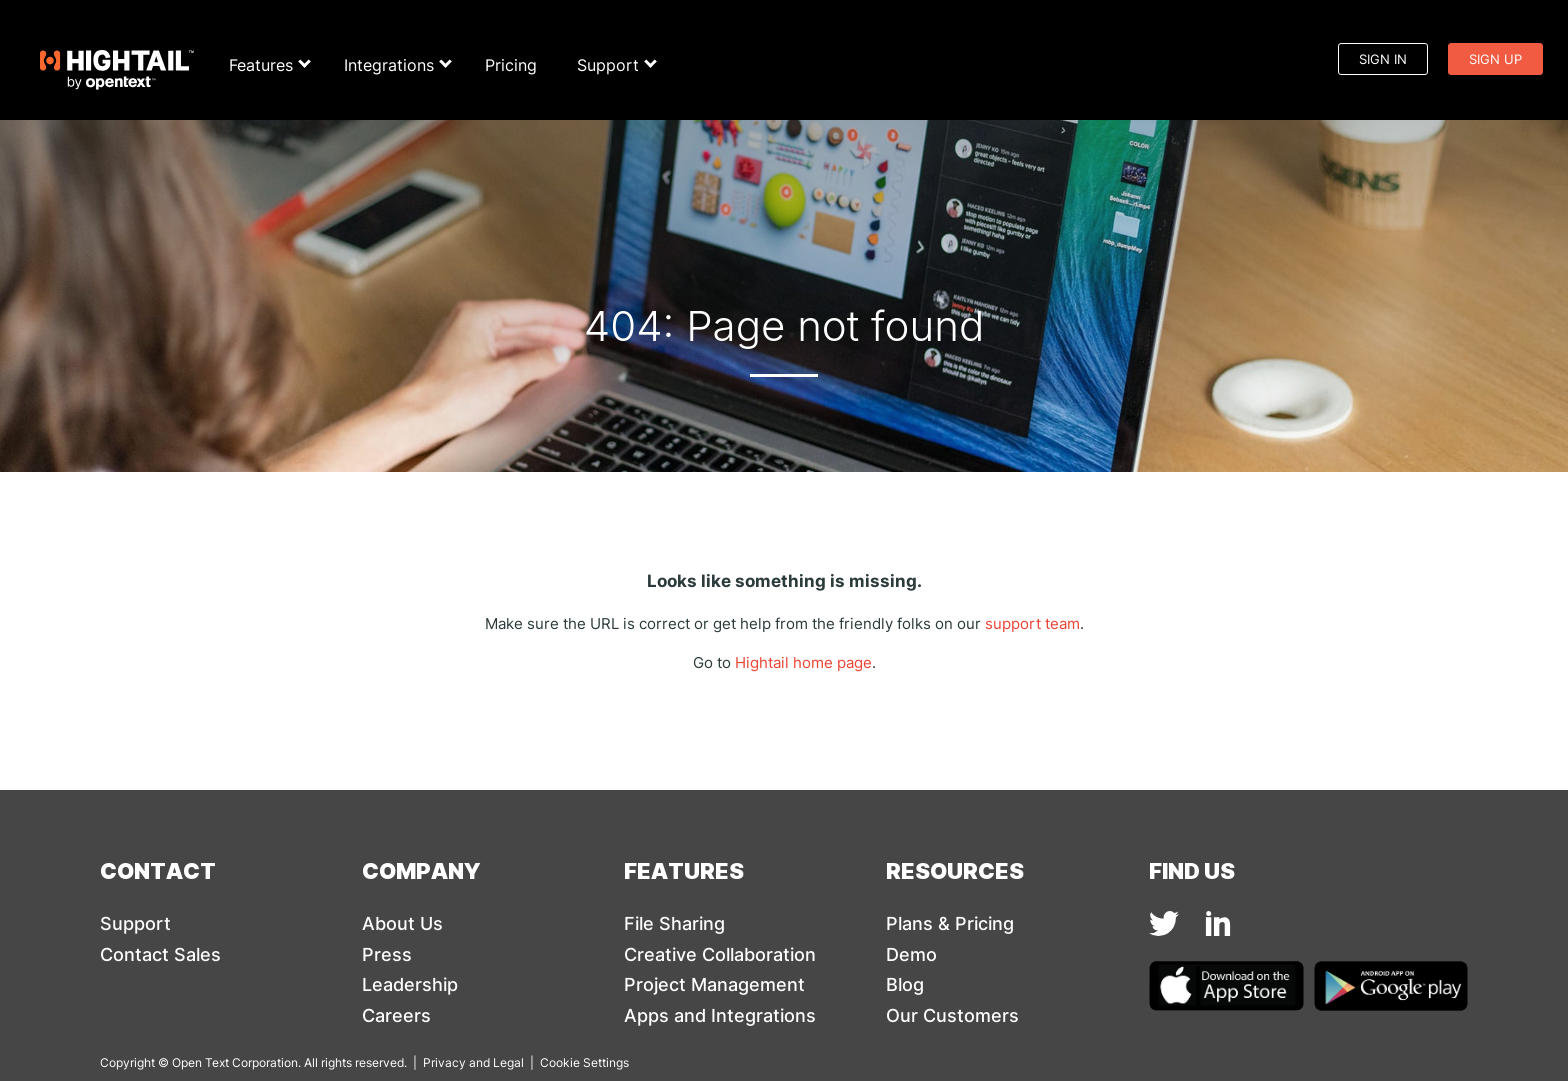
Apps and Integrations (720, 1015)
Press (387, 954)
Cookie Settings (584, 1062)
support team (1032, 623)
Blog (905, 984)
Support (613, 65)
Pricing (511, 65)
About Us (402, 923)
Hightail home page (803, 662)
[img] (1164, 923)
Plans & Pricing (950, 923)
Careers (396, 1015)
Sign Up (1495, 59)
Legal (508, 1062)
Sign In (1383, 59)
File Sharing (674, 923)
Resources (955, 870)
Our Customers (952, 1015)
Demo (911, 954)
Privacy (444, 1062)
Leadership (410, 984)
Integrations (394, 65)
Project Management (714, 984)
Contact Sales (160, 954)
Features (266, 65)
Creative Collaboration (720, 954)
